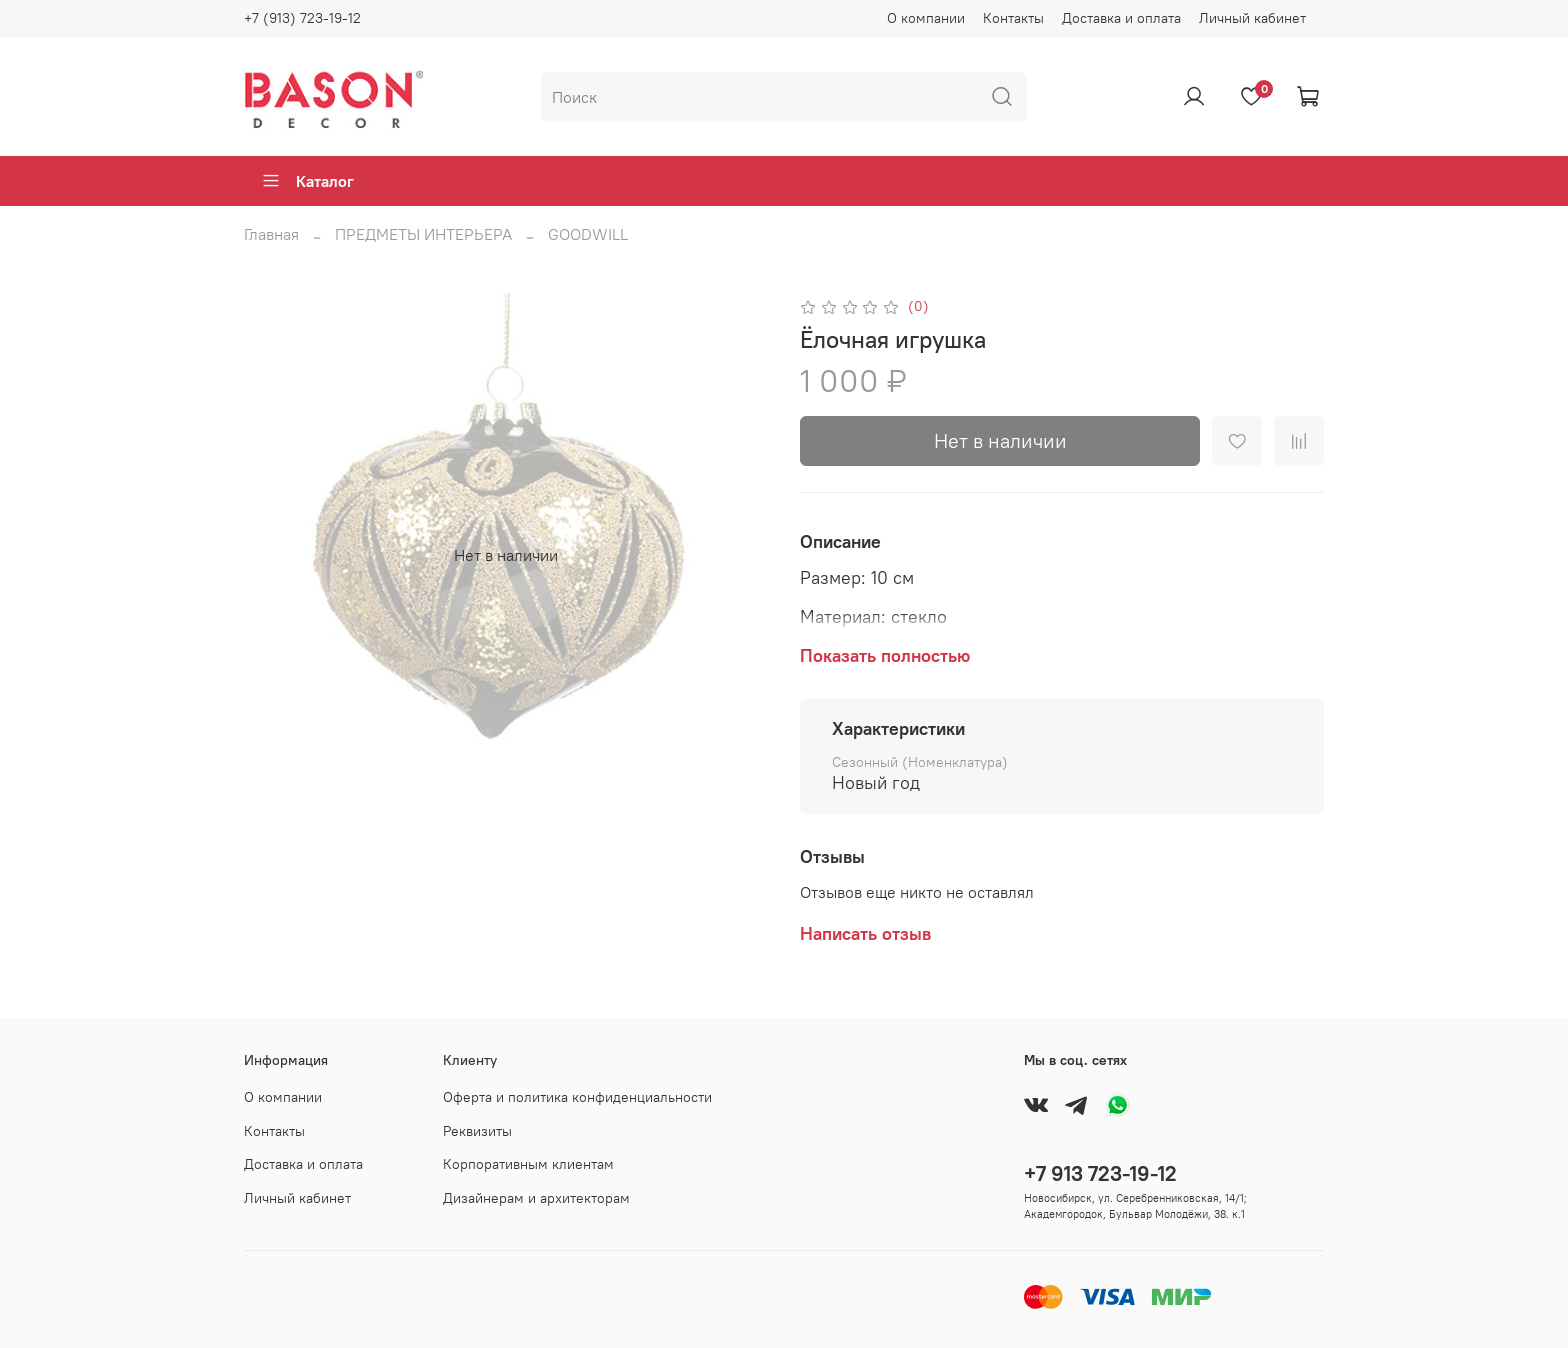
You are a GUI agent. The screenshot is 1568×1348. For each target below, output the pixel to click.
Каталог (307, 181)
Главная (271, 234)
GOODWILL (588, 234)
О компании (926, 18)
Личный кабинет (1252, 18)
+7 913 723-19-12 (1100, 1173)
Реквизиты (477, 1131)
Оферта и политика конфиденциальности (577, 1097)
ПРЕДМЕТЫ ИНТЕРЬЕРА (423, 234)
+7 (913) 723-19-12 (302, 18)
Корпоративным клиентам (528, 1164)
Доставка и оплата (1121, 18)
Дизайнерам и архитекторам (536, 1198)
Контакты (1013, 18)
